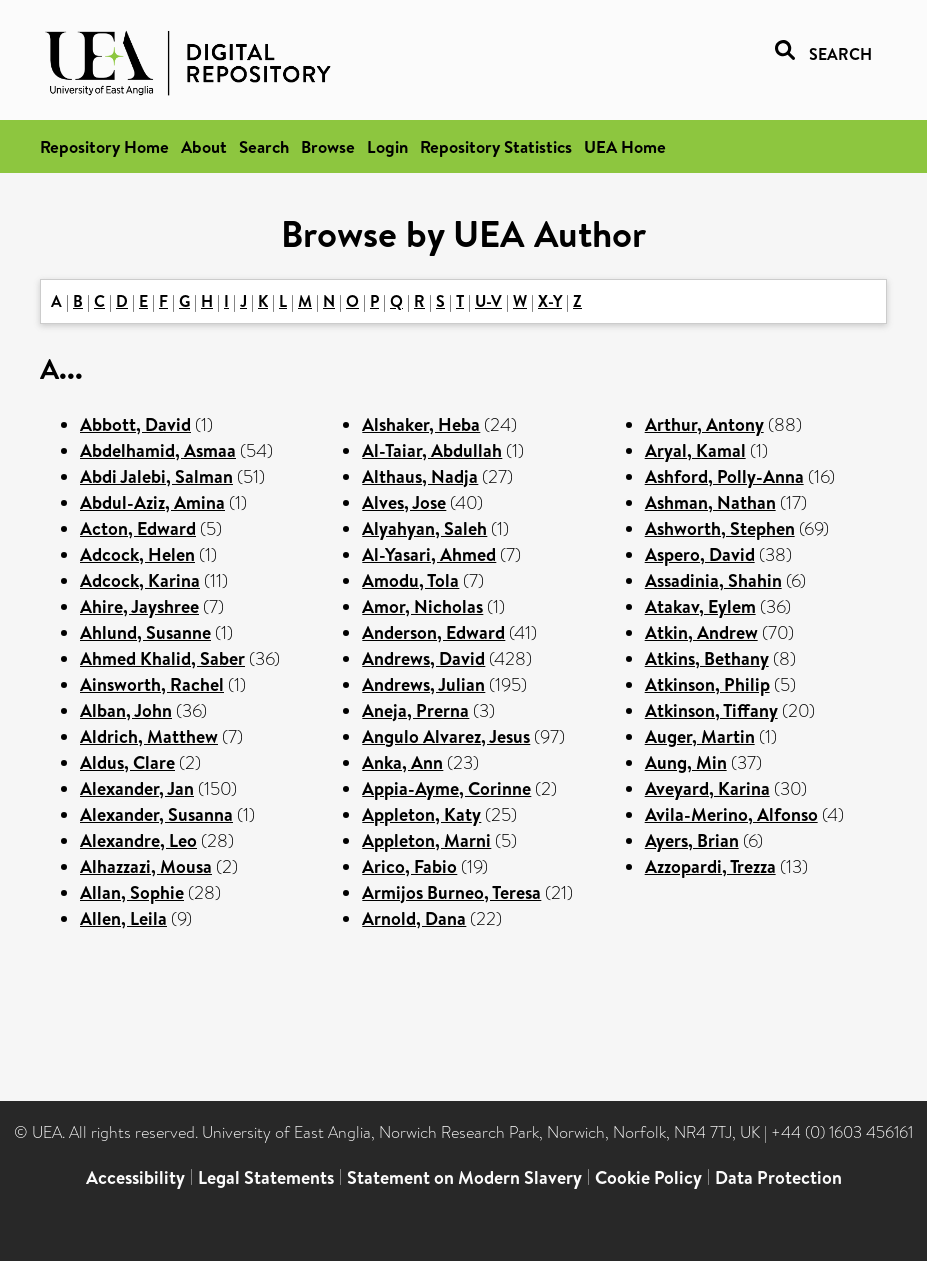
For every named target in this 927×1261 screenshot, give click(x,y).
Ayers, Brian (692, 840)
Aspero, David (700, 554)
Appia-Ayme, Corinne (446, 788)
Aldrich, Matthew (149, 736)
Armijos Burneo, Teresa (451, 892)
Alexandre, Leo (138, 840)
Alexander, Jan (137, 788)
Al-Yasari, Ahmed (429, 554)
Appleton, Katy (421, 814)
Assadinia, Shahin (713, 580)
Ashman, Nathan (710, 502)
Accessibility (135, 1177)
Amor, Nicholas (422, 606)
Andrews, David (423, 658)
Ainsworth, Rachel (152, 684)
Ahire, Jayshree (139, 606)
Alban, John (126, 710)
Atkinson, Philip (707, 684)
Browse (328, 146)
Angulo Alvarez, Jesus (446, 736)
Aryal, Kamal (695, 450)
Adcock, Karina (140, 580)
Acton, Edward (138, 528)
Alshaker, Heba (421, 424)
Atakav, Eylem (700, 606)
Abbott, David (135, 424)
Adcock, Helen (137, 554)
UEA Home (625, 146)
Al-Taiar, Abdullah (432, 450)
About (204, 146)
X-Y (550, 301)
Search (264, 146)
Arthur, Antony (704, 424)
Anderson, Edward (433, 632)
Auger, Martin (700, 736)
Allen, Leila (123, 918)
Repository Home (104, 146)
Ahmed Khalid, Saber (162, 658)
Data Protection (778, 1177)
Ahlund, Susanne (145, 632)
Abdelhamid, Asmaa (158, 450)
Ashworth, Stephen (720, 528)
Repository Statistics (496, 146)
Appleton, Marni (426, 840)
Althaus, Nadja (420, 476)
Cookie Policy (648, 1177)
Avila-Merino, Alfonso (731, 814)
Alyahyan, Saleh (424, 528)
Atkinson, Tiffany (711, 710)
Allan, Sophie (132, 892)
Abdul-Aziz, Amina (152, 502)
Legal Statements (266, 1177)
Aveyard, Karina (707, 788)
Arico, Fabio (409, 866)
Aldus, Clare (127, 762)
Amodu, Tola (410, 580)
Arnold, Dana (414, 918)
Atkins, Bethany (707, 658)
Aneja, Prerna (415, 710)
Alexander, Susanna (156, 814)
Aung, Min (686, 762)
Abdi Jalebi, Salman (156, 476)
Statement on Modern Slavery (464, 1177)
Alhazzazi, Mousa (146, 866)
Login (387, 146)
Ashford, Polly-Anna (724, 476)
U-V (488, 301)
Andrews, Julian (423, 684)
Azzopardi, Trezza (710, 866)
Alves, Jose (404, 502)
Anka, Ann (402, 762)
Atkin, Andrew (701, 632)
